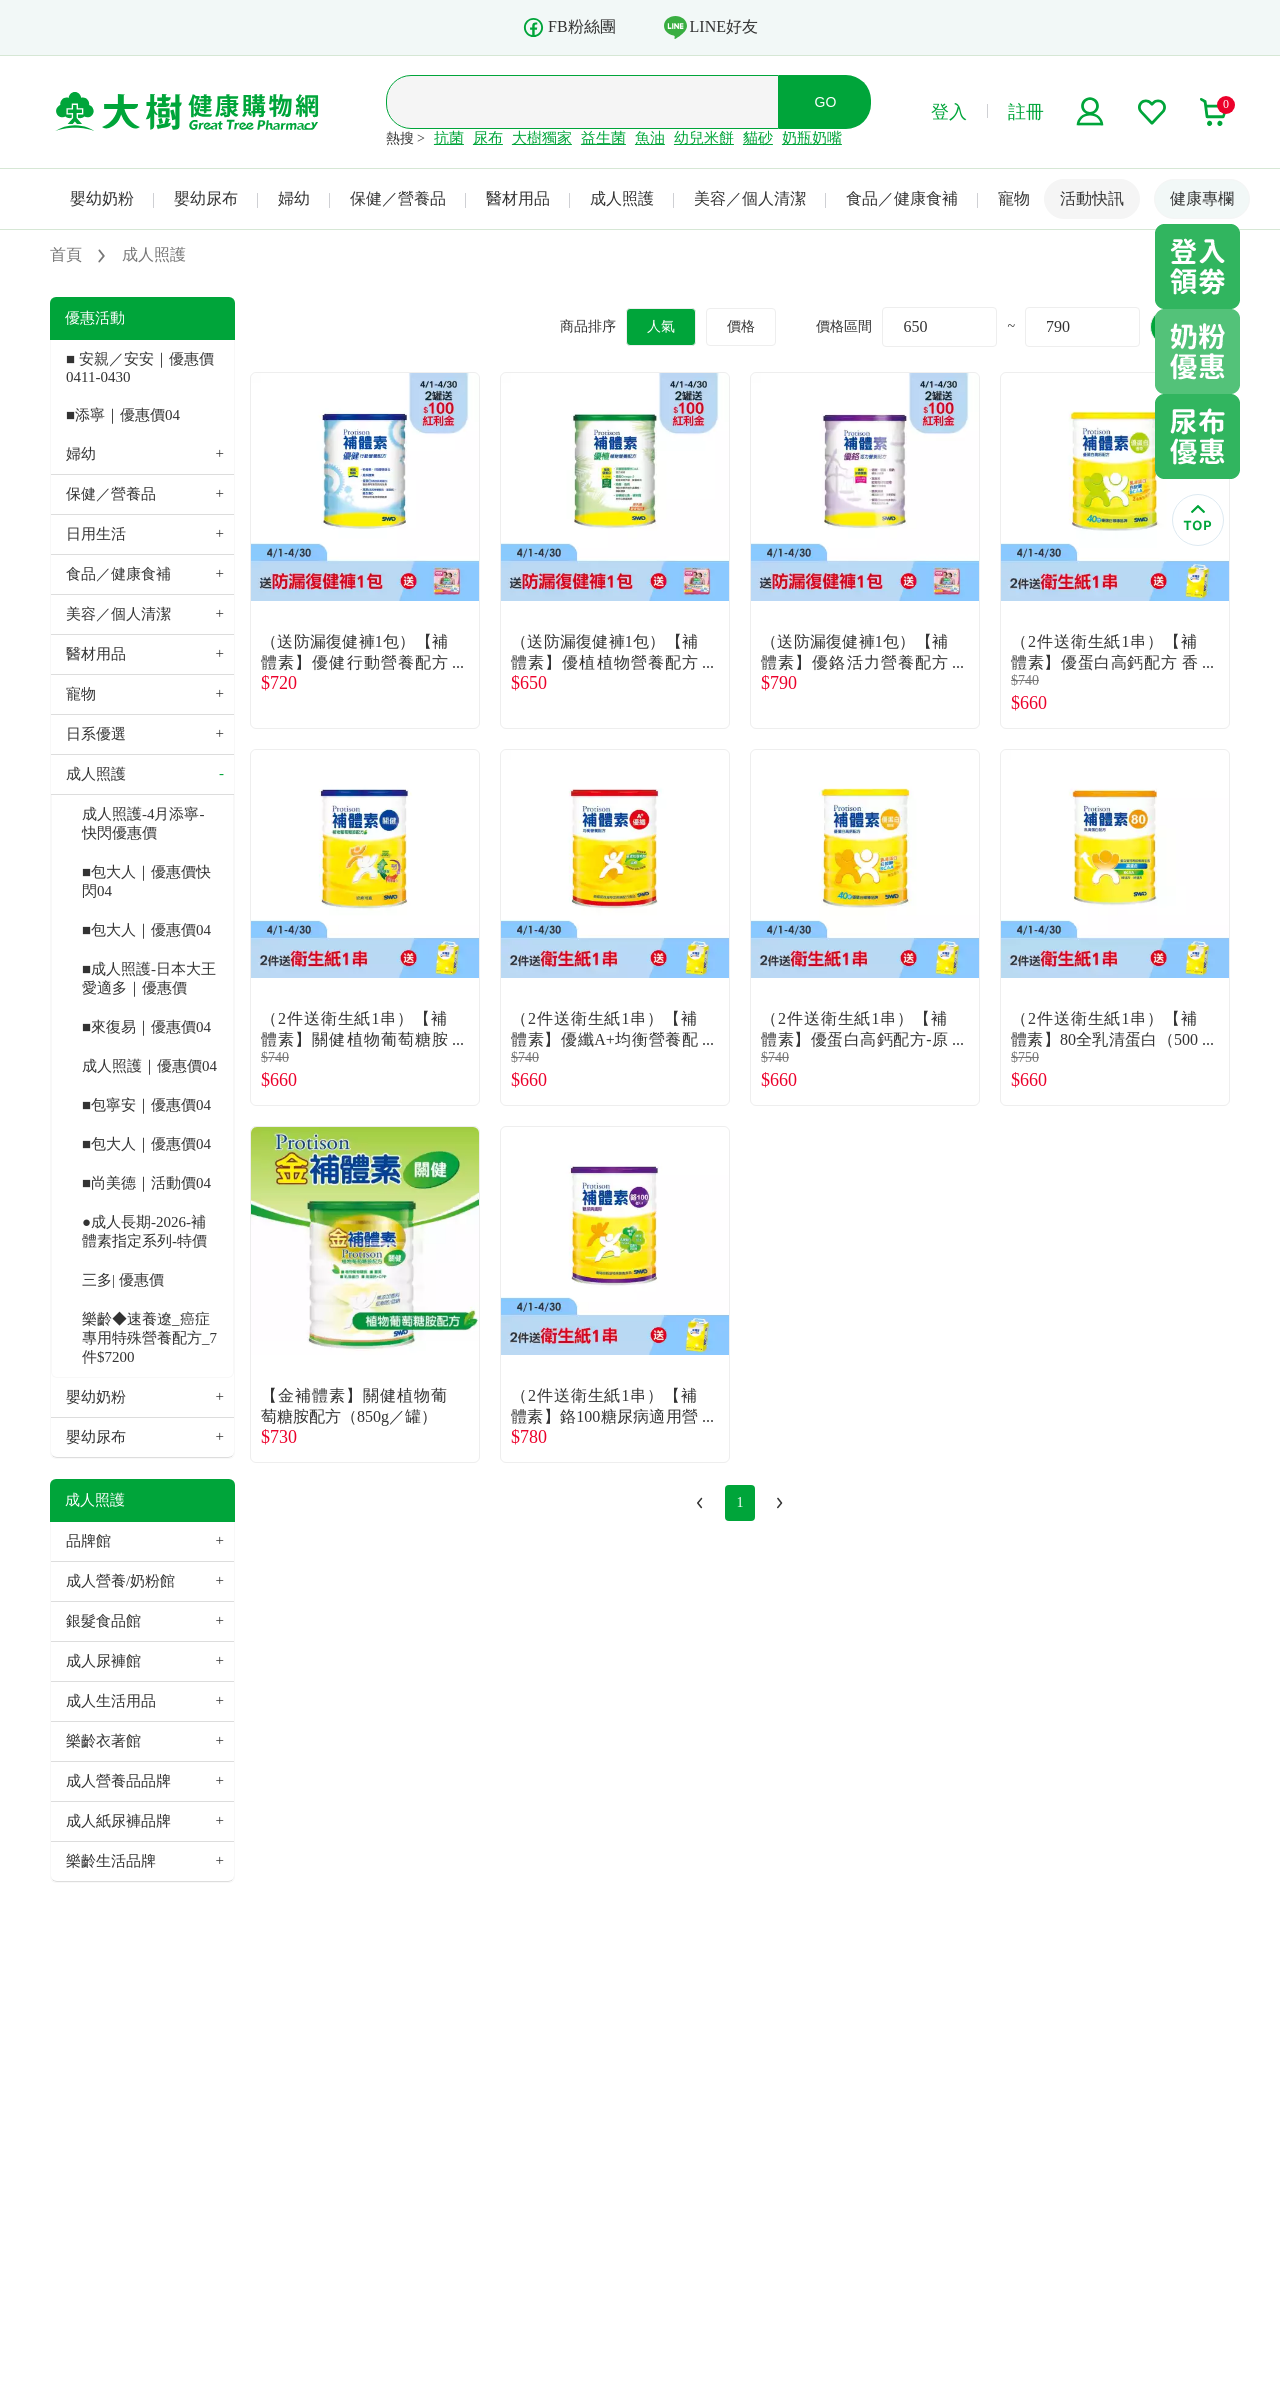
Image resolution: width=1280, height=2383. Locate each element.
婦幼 (294, 198)
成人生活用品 (111, 1701)
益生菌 (603, 138)
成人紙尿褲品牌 (118, 1821)
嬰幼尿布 (206, 198)
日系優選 (96, 734)
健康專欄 (1202, 198)
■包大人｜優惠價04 (146, 930)
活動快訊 (1092, 198)
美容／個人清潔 (750, 198)
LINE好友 (711, 27)
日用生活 (96, 534)
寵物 (1014, 198)
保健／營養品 (398, 198)
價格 (741, 326)
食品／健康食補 (902, 198)
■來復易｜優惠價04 (146, 1027)
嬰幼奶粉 (102, 198)
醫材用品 (518, 198)
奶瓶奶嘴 (812, 138)
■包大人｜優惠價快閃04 (146, 881)
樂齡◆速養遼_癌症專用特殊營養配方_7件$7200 (149, 1338)
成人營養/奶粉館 (120, 1581)
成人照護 (622, 198)
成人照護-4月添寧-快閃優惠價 (143, 823)
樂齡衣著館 (103, 1741)
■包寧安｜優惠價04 (146, 1105)
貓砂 (758, 138)
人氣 (661, 326)
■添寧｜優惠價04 (123, 415)
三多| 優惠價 (123, 1280)
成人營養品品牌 (118, 1781)
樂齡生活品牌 (111, 1861)
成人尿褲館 (103, 1661)
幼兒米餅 (704, 138)
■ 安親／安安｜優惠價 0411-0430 (140, 368)
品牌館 (88, 1541)
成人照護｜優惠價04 (149, 1066)
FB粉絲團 (569, 27)
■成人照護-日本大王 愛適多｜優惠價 (149, 978)
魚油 (650, 138)
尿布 (488, 138)
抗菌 (449, 138)
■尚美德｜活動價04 (146, 1183)
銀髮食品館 (103, 1621)
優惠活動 (95, 318)
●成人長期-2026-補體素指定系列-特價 (144, 1231)
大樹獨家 (542, 138)
